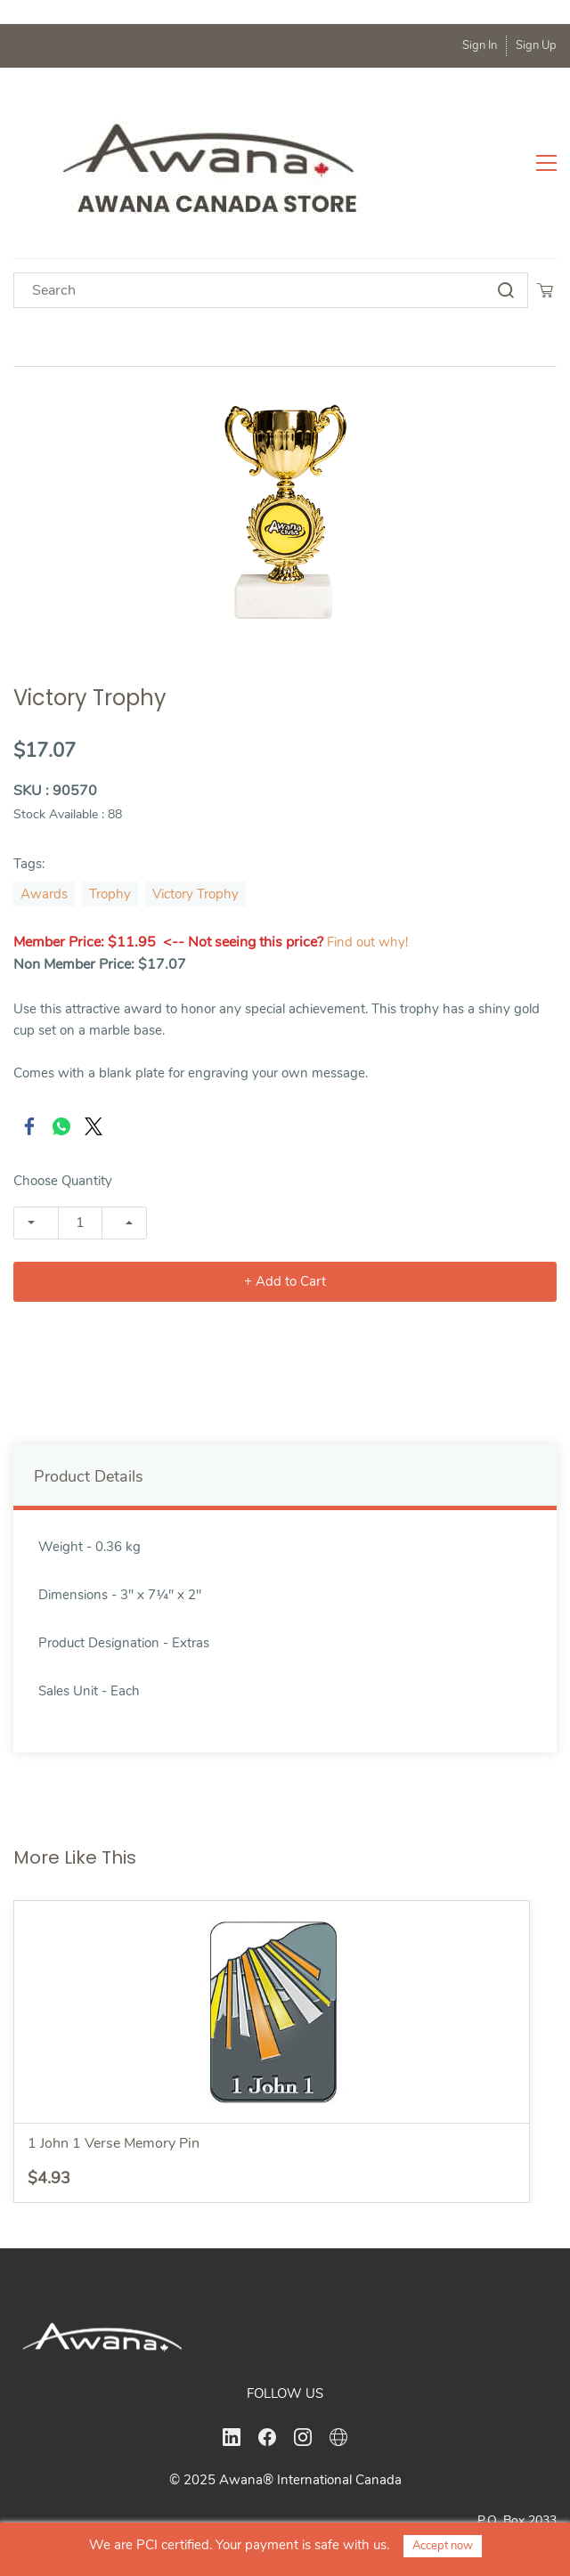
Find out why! (367, 864)
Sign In (479, 45)
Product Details (88, 1398)
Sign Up (536, 45)
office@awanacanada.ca (484, 2501)
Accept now (442, 2546)
